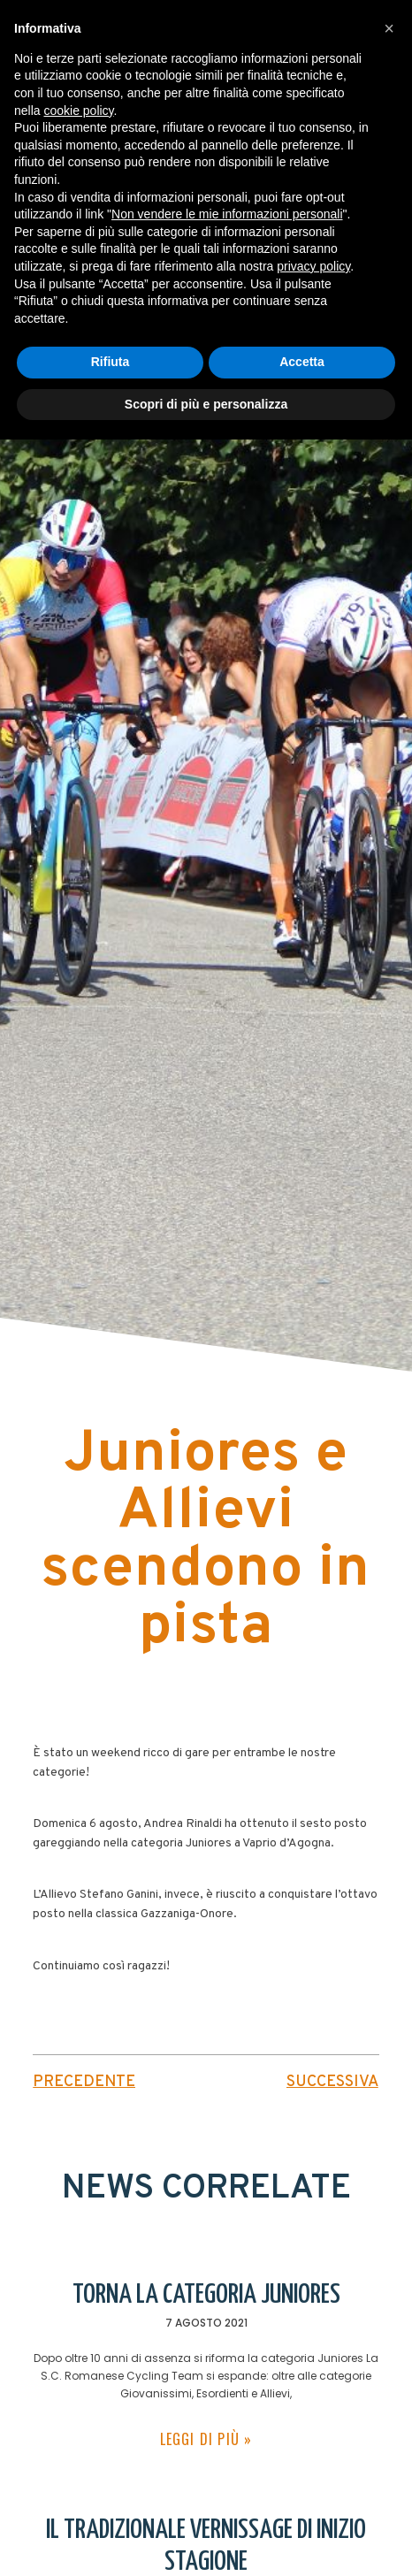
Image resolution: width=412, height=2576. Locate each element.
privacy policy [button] (313, 266)
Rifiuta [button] (110, 362)
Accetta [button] (301, 362)
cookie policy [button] (78, 110)
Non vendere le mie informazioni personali (226, 214)
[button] (389, 28)
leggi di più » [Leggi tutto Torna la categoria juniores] (206, 2439)
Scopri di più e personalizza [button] (206, 404)
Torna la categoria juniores (206, 2295)
